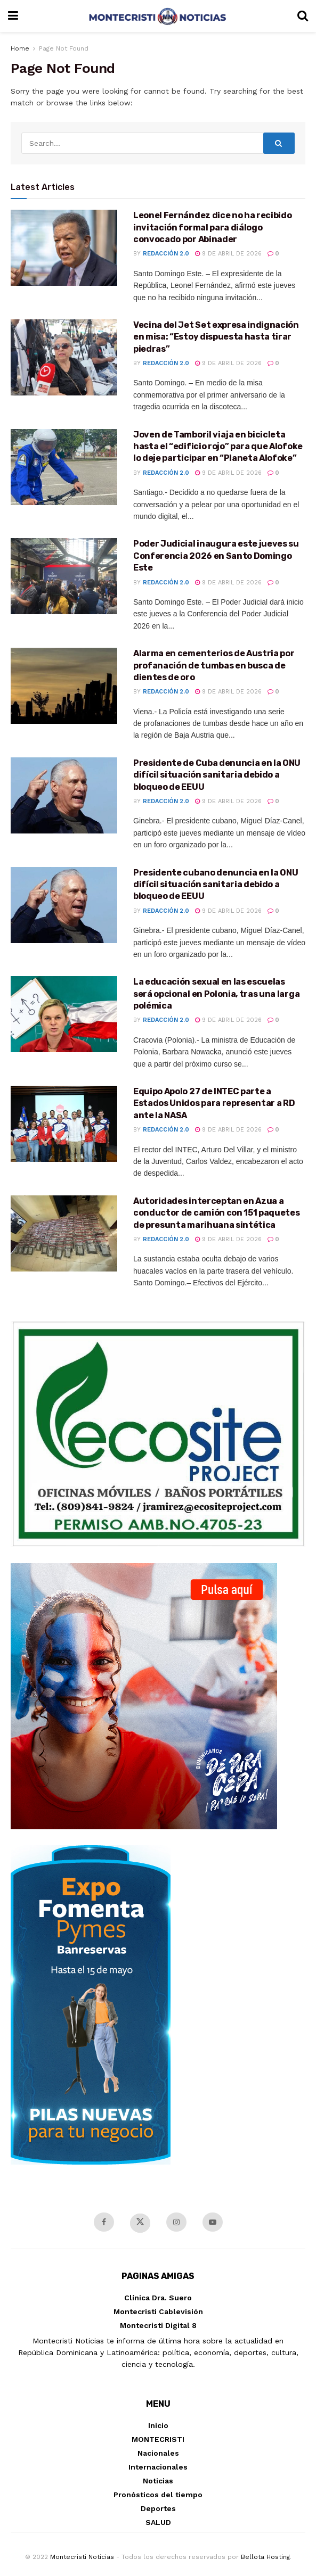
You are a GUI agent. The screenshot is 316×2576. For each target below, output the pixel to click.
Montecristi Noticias (82, 2557)
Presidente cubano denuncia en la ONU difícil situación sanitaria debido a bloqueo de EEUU (215, 885)
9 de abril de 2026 (228, 253)
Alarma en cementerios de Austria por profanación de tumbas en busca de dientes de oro (213, 665)
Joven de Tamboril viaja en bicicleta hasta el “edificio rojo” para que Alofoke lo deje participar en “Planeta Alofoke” (218, 447)
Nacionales (158, 2453)
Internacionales (158, 2467)
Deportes (158, 2508)
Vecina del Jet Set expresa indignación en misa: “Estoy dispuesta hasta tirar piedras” (216, 337)
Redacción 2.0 (166, 253)
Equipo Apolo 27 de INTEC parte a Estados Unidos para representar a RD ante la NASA (214, 1103)
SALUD (158, 2522)
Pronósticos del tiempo (158, 2494)
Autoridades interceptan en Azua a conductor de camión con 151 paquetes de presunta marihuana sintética (216, 1213)
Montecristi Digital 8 (158, 2325)
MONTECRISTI (158, 2439)
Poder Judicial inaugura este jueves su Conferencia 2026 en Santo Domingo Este (216, 556)
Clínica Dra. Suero (158, 2297)
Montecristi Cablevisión (158, 2311)
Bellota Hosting (265, 2557)
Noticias (158, 2480)
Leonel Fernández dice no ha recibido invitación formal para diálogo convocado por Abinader (212, 227)
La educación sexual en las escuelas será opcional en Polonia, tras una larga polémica (216, 994)
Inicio (158, 2425)
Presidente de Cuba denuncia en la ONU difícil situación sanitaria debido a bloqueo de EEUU (217, 775)
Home (20, 48)
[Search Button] (279, 143)
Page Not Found (63, 48)
